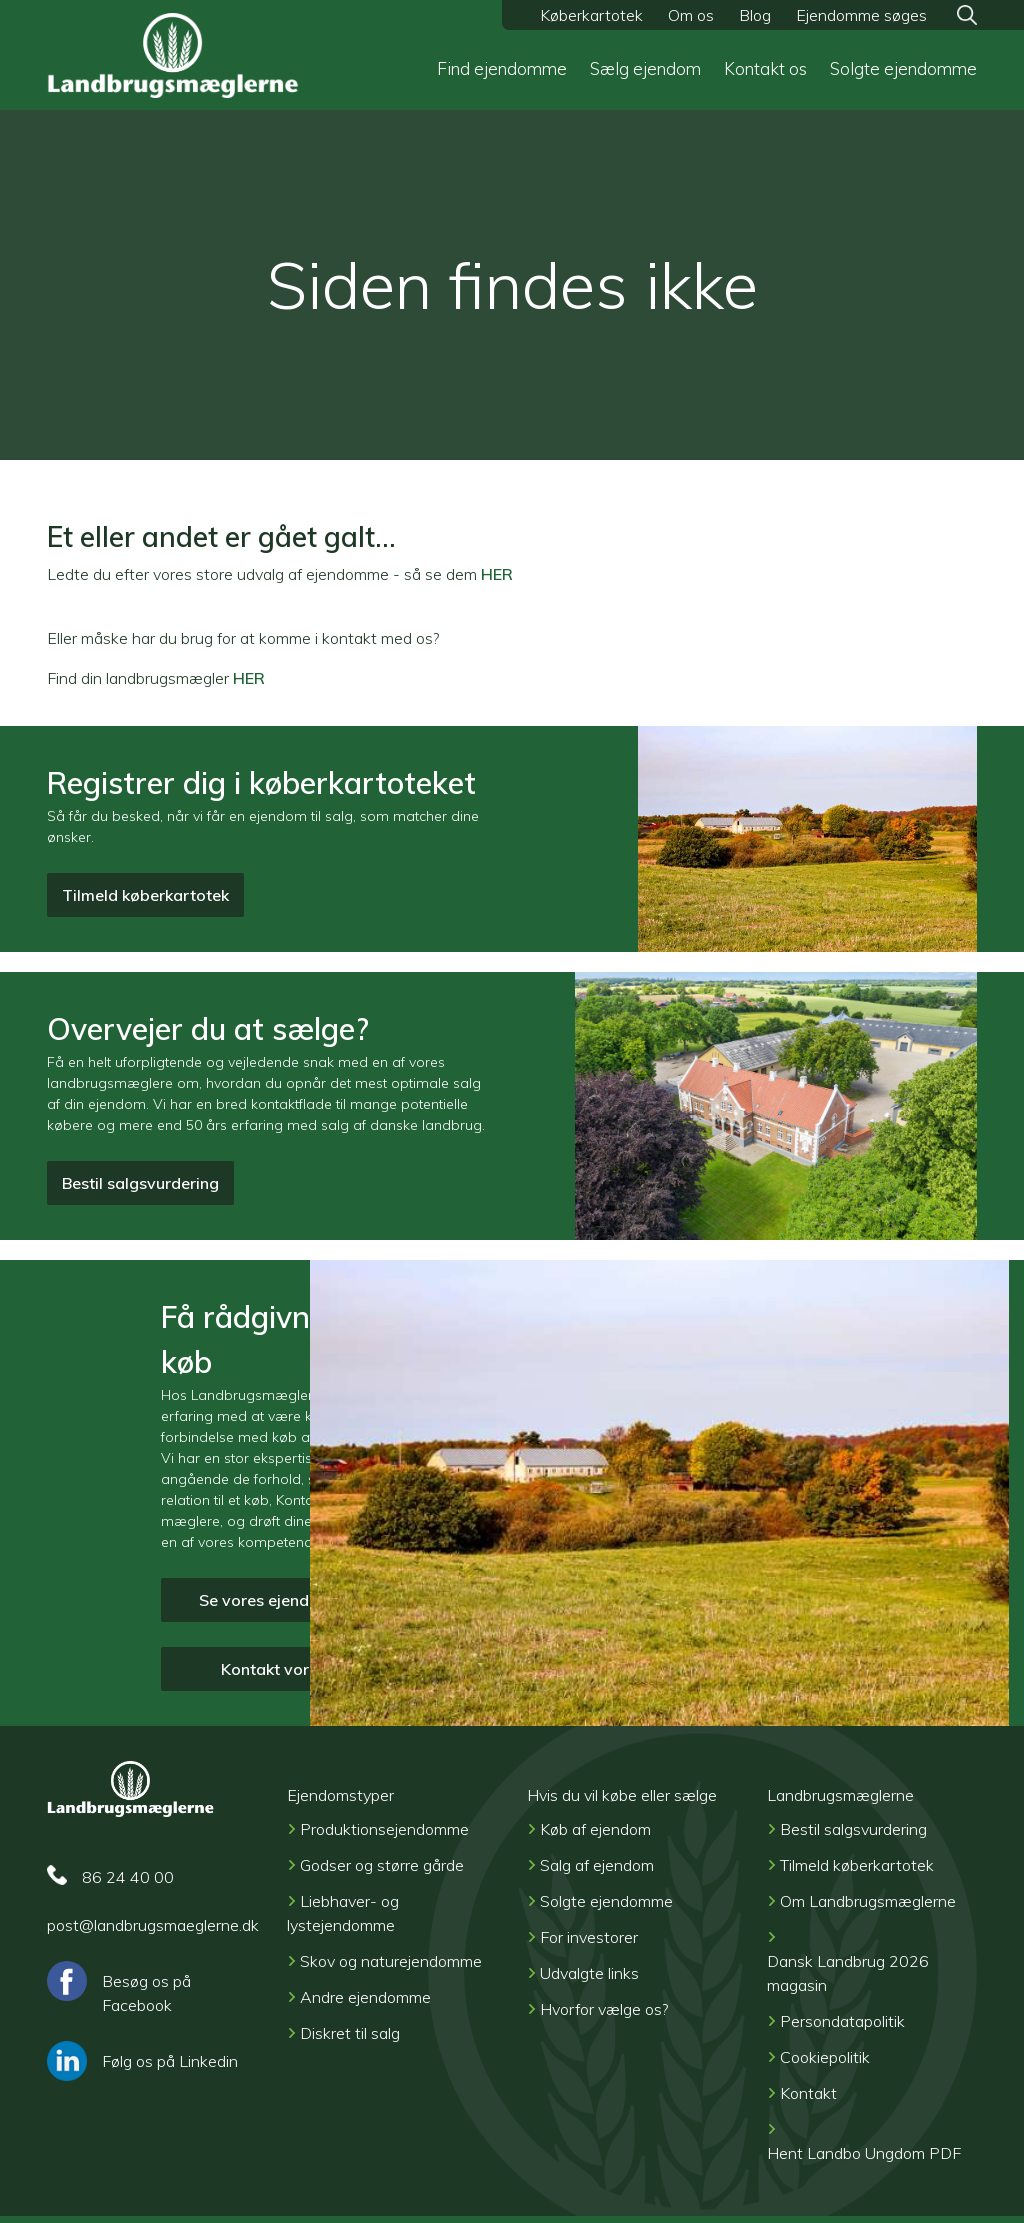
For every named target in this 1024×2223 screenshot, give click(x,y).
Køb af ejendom (595, 1829)
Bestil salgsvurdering (140, 1183)
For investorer (589, 1937)
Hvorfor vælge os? (604, 2009)
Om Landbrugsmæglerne (868, 1901)
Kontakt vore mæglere (304, 1669)
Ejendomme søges (861, 15)
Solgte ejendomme (903, 68)
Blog (755, 15)
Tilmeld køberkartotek (145, 895)
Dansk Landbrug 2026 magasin (848, 1973)
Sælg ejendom (645, 68)
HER (497, 574)
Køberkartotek (591, 15)
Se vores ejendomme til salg (304, 1600)
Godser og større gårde (382, 1865)
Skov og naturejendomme (391, 1961)
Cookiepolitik (825, 2057)
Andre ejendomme (365, 1997)
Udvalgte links (589, 1973)
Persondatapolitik (842, 2021)
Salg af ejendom (597, 1865)
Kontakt (808, 2093)
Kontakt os (765, 68)
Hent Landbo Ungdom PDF (864, 2153)
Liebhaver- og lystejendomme (343, 1913)
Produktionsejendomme (384, 1829)
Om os (691, 15)
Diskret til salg (350, 2033)
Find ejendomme (502, 68)
